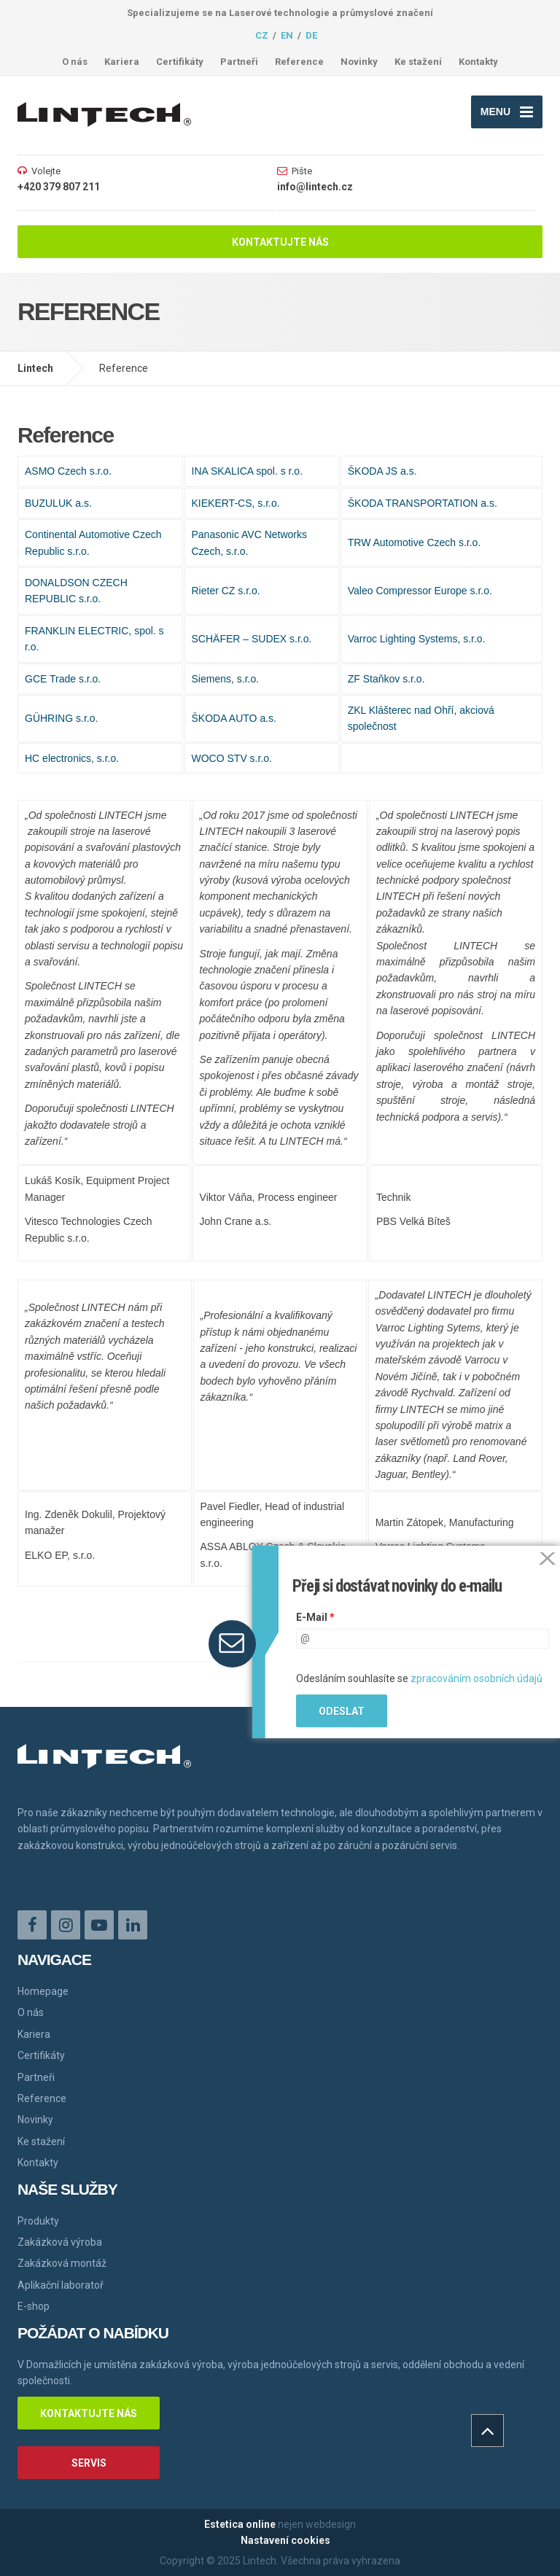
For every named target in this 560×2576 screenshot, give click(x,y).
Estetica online (240, 2524)
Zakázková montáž (62, 2263)
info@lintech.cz (315, 186)
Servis (88, 2463)
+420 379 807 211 (59, 186)
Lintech (35, 368)
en (287, 35)
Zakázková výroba (60, 2242)
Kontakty (478, 61)
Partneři (239, 61)
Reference (299, 61)
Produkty (38, 2221)
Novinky (359, 61)
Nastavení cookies (285, 2540)
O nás (75, 61)
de (311, 35)
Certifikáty (179, 61)
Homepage (43, 1991)
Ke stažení (418, 61)
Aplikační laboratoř (61, 2285)
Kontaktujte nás (280, 242)
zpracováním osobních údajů (476, 1678)
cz (261, 35)
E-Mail (315, 1617)
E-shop (34, 2306)
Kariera (121, 61)
